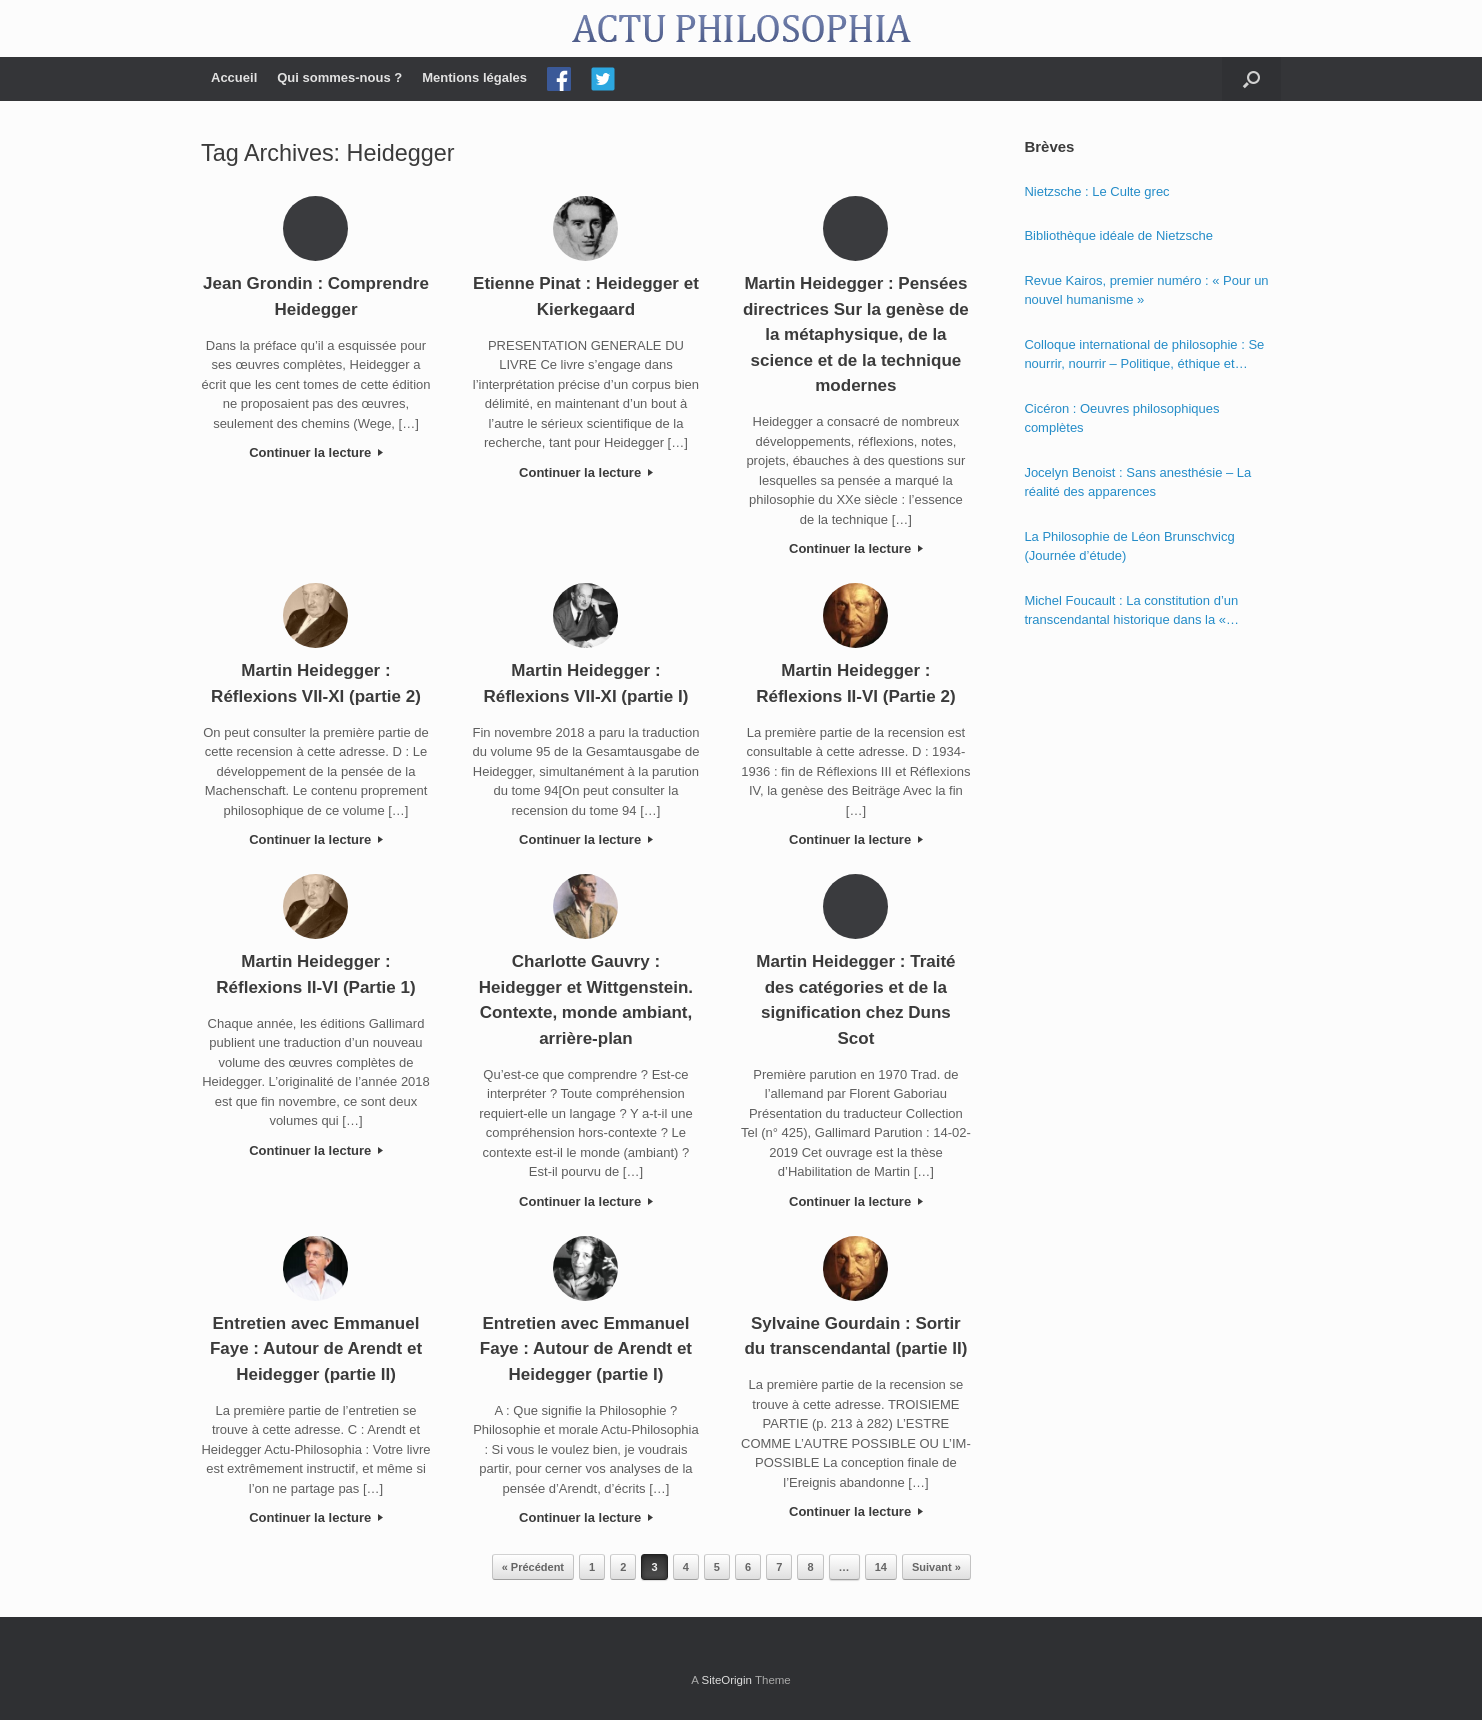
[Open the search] (1251, 79)
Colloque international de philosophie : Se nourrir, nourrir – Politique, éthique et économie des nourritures (1144, 355)
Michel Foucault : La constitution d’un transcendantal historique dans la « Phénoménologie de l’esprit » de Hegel (1135, 611)
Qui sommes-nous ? (339, 77)
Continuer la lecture (316, 452)
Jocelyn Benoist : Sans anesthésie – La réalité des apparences (1137, 482)
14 (881, 1567)
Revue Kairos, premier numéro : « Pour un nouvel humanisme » (1146, 290)
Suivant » (936, 1567)
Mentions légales (474, 77)
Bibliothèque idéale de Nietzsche (1118, 235)
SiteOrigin (726, 1680)
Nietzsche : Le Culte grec (1096, 191)
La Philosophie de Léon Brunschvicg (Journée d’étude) (1129, 546)
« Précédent (533, 1567)
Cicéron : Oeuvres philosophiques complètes (1121, 418)
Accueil (234, 77)
